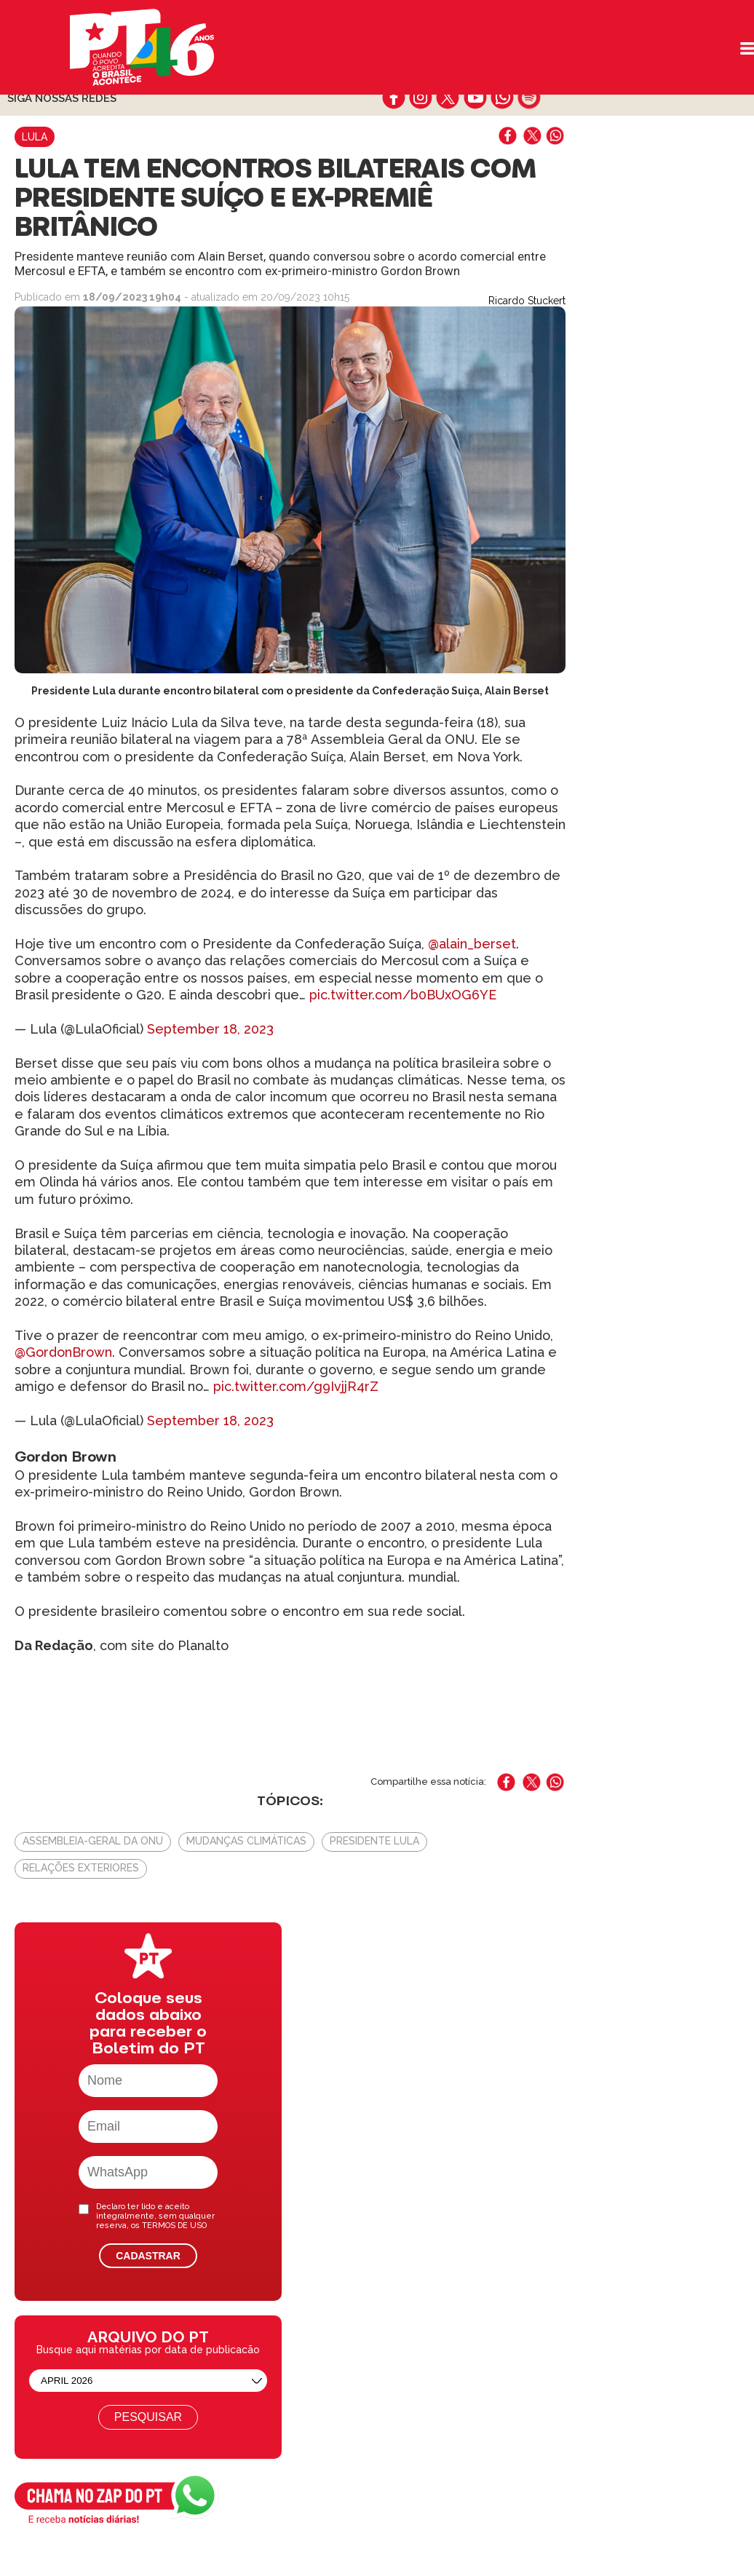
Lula (34, 137)
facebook (394, 97)
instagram (421, 97)
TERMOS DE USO (174, 2225)
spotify (529, 97)
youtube (475, 97)
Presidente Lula (374, 1841)
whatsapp (502, 97)
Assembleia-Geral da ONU (93, 1841)
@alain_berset (472, 943)
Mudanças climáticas (246, 1841)
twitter (448, 97)
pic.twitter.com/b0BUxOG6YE (402, 994)
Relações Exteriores (81, 1868)
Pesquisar (148, 2417)
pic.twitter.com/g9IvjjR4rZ (295, 1386)
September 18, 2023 (210, 1029)
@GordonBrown (63, 1352)
